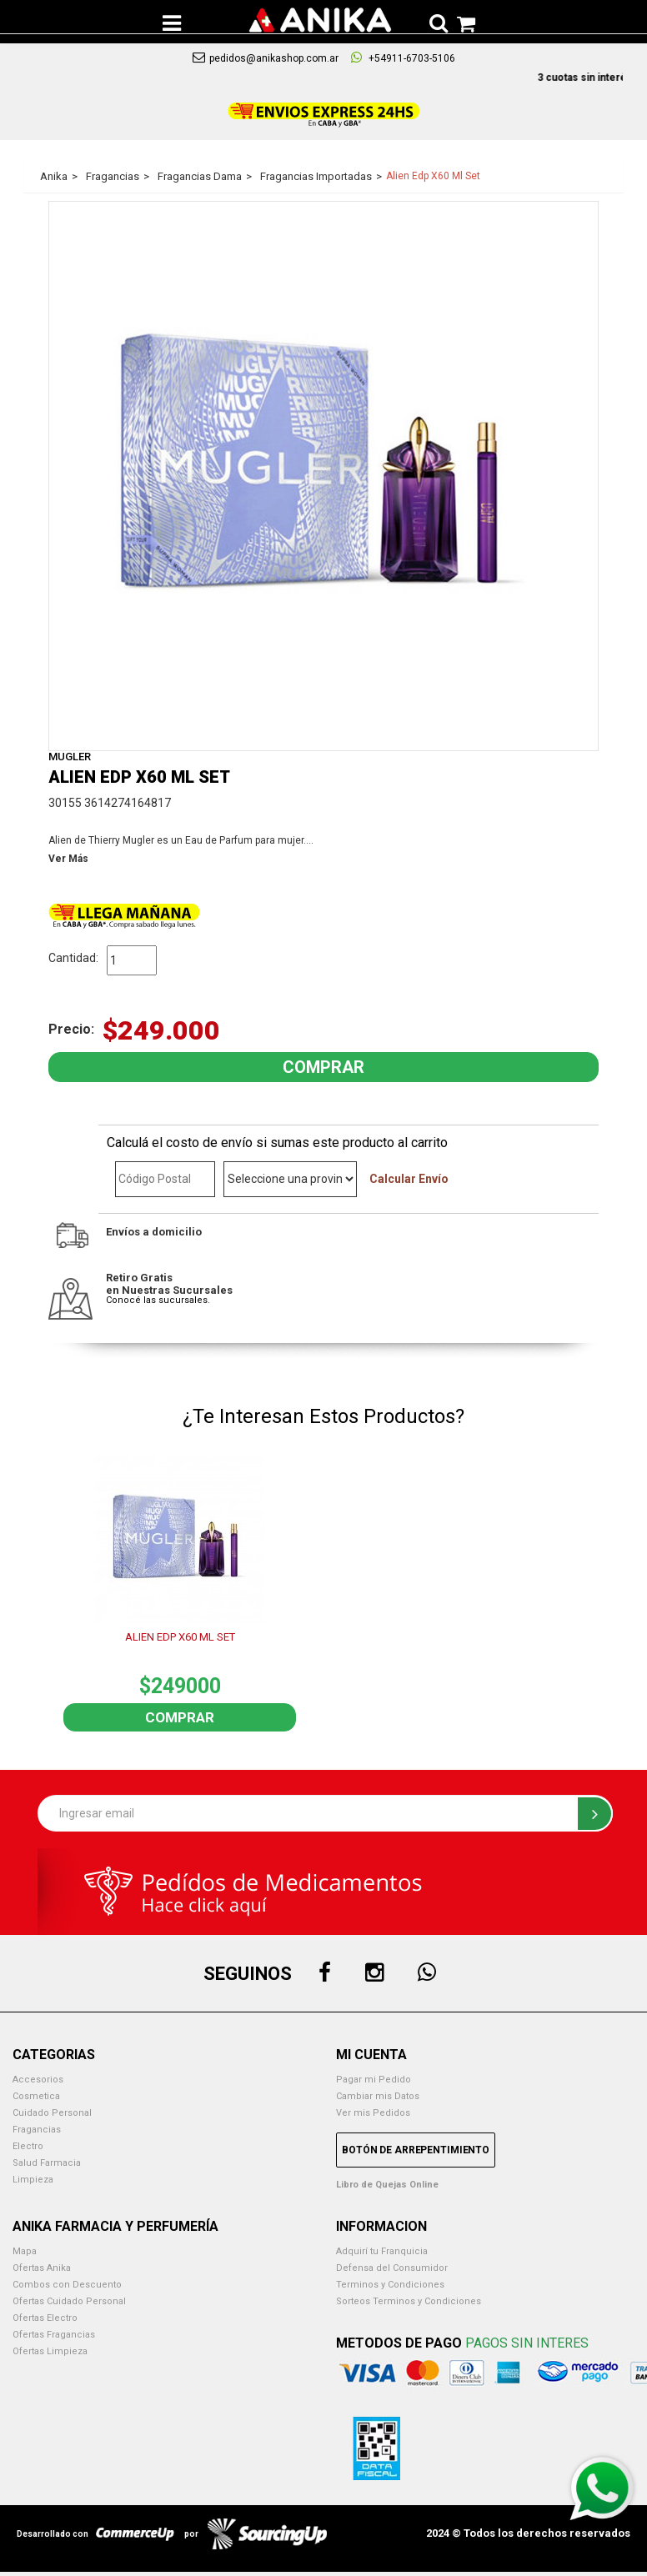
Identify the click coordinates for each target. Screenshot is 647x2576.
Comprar (179, 1717)
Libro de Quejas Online (387, 2184)
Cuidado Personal (52, 2112)
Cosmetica (36, 2096)
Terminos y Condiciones (390, 2284)
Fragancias (37, 2129)
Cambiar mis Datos (377, 2096)
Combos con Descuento (67, 2284)
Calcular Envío (409, 1178)
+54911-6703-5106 (403, 57)
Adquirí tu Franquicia (382, 2251)
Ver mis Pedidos (373, 2112)
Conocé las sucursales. (158, 1300)
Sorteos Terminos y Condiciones (408, 2301)
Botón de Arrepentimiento (415, 2150)
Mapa (25, 2251)
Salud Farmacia (47, 2163)
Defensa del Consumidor (392, 2268)
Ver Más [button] (68, 859)
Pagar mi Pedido (373, 2079)
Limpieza (33, 2179)
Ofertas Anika (42, 2268)
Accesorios (38, 2079)
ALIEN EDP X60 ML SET (180, 1637)
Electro (28, 2146)
